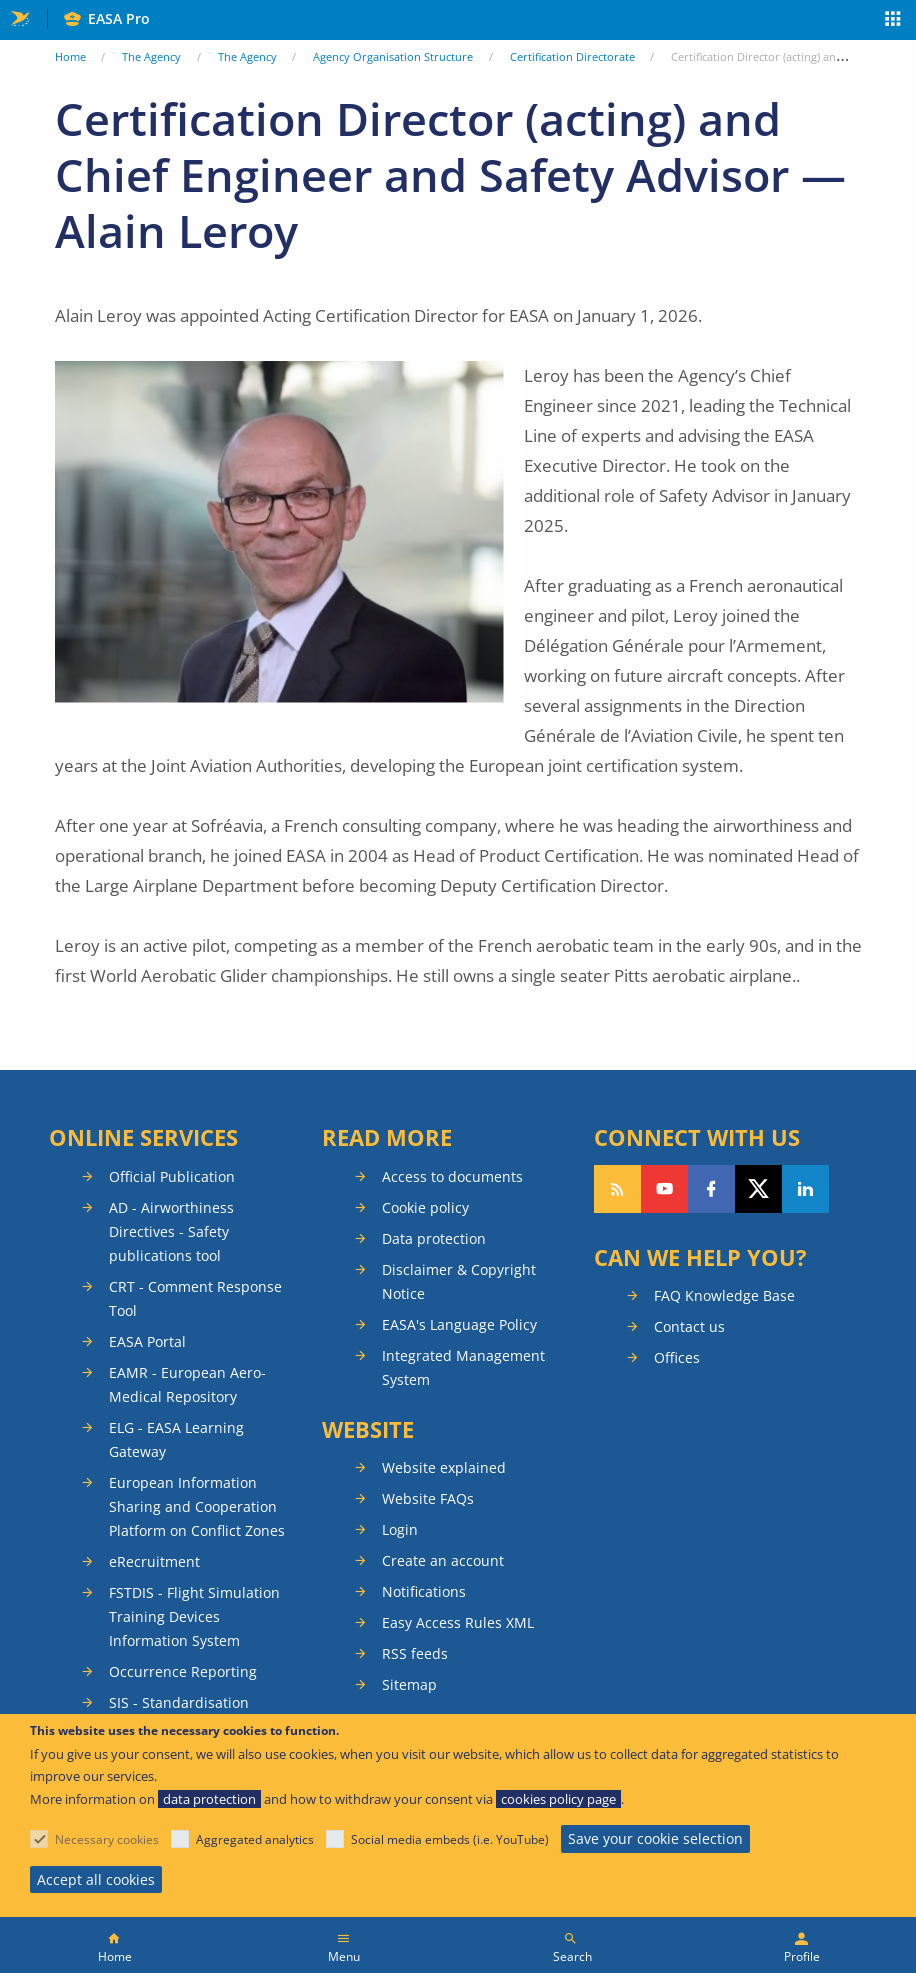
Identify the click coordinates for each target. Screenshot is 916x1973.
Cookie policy (425, 1207)
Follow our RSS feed (617, 1189)
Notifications (424, 1591)
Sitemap (409, 1684)
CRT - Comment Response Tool (195, 1298)
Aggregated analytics (255, 1839)
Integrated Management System (463, 1367)
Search (572, 1956)
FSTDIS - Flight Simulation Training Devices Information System (194, 1616)
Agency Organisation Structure (393, 56)
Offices (677, 1357)
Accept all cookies (96, 1879)
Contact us (689, 1326)
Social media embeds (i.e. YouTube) (450, 1839)
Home (70, 56)
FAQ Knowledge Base (724, 1295)
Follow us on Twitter (758, 1189)
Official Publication (172, 1176)
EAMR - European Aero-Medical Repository (187, 1384)
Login (400, 1529)
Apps (893, 21)
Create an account (443, 1560)
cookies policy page (558, 1799)
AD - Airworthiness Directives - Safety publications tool (171, 1231)
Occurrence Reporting (183, 1671)
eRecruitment (154, 1561)
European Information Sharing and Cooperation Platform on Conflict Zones (197, 1506)
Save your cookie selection (655, 1838)
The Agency (151, 56)
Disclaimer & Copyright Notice (459, 1281)
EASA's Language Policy (459, 1324)
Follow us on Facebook (711, 1189)
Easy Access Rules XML (458, 1622)
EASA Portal (147, 1341)
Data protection (434, 1238)
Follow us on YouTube (664, 1189)
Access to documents (452, 1176)
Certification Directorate (572, 56)
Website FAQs (428, 1498)
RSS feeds (415, 1653)
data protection (209, 1799)
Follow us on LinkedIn (805, 1189)
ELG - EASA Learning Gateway (176, 1439)
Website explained (444, 1467)
